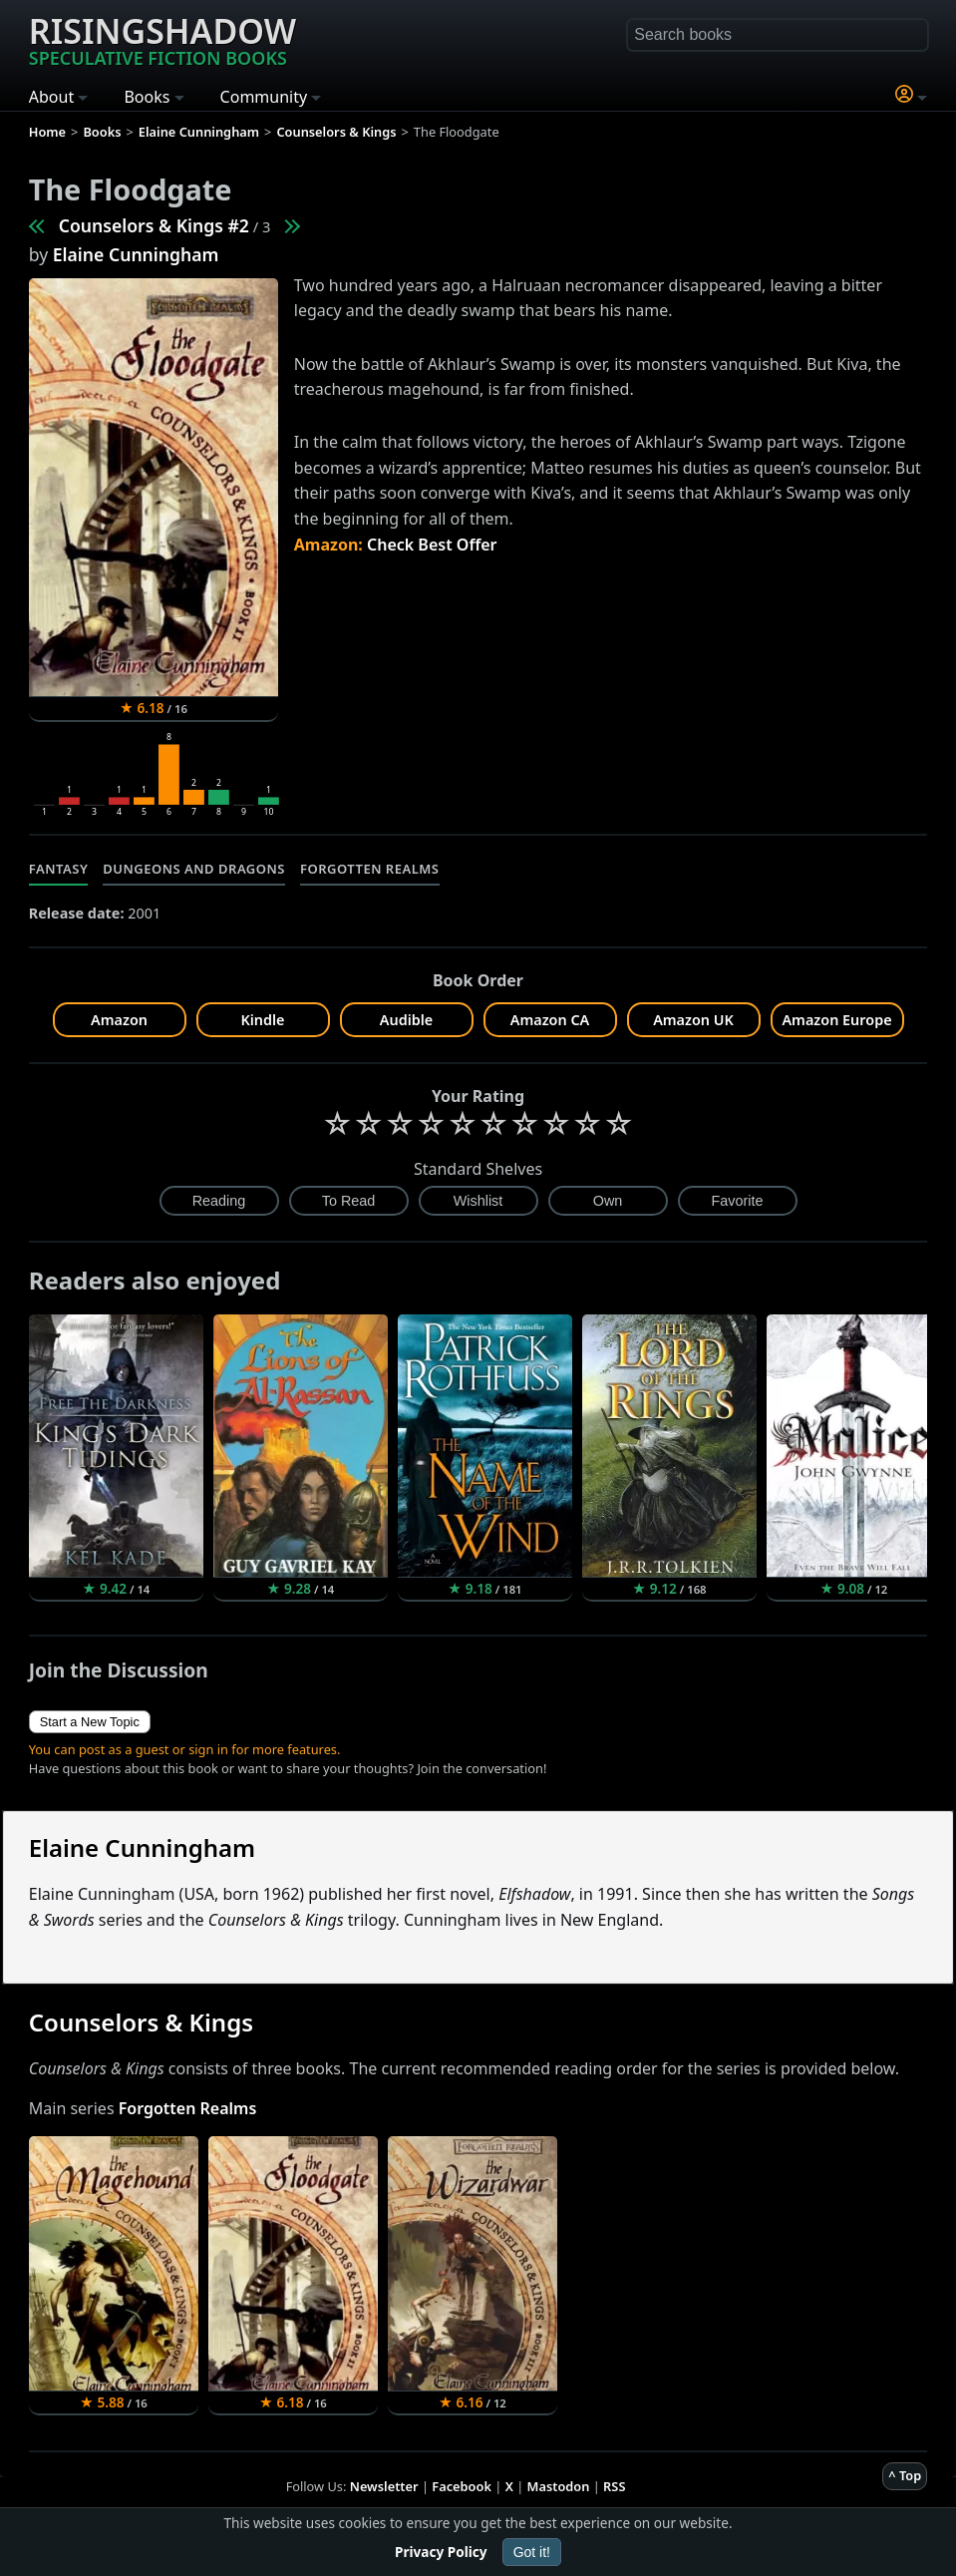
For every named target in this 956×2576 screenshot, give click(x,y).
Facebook (461, 2486)
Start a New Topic (90, 1721)
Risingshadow (162, 39)
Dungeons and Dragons (194, 869)
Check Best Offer (432, 544)
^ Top (904, 2475)
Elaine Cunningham (136, 254)
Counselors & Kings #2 (154, 225)
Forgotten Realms (370, 869)
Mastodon (558, 2486)
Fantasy (59, 869)
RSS (614, 2486)
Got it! (531, 2552)
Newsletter (384, 2486)
